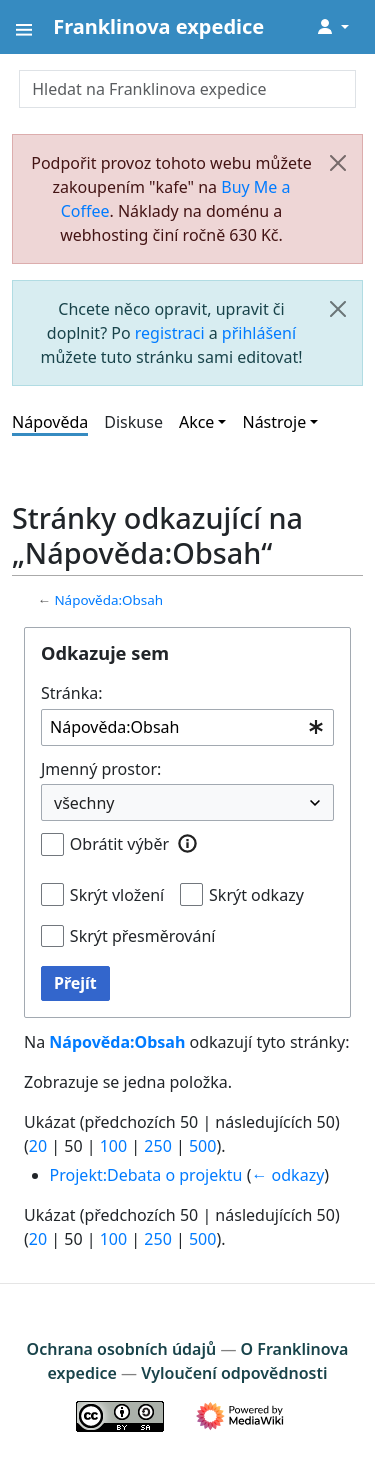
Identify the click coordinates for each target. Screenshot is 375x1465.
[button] (187, 843)
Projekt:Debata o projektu (146, 1175)
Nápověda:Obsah (108, 600)
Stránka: (72, 693)
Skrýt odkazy (256, 895)
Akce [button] (196, 422)
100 (113, 1146)
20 (38, 1146)
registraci (170, 333)
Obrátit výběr (119, 844)
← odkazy (287, 1175)
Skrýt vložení (117, 895)
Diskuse (133, 422)
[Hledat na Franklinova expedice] (187, 89)
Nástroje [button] (274, 422)
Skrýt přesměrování (143, 936)
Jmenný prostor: (101, 769)
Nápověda (50, 422)
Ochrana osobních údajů (122, 1349)
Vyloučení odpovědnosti (234, 1373)
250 (157, 1146)
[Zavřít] (338, 163)
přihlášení (259, 333)
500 (202, 1146)
